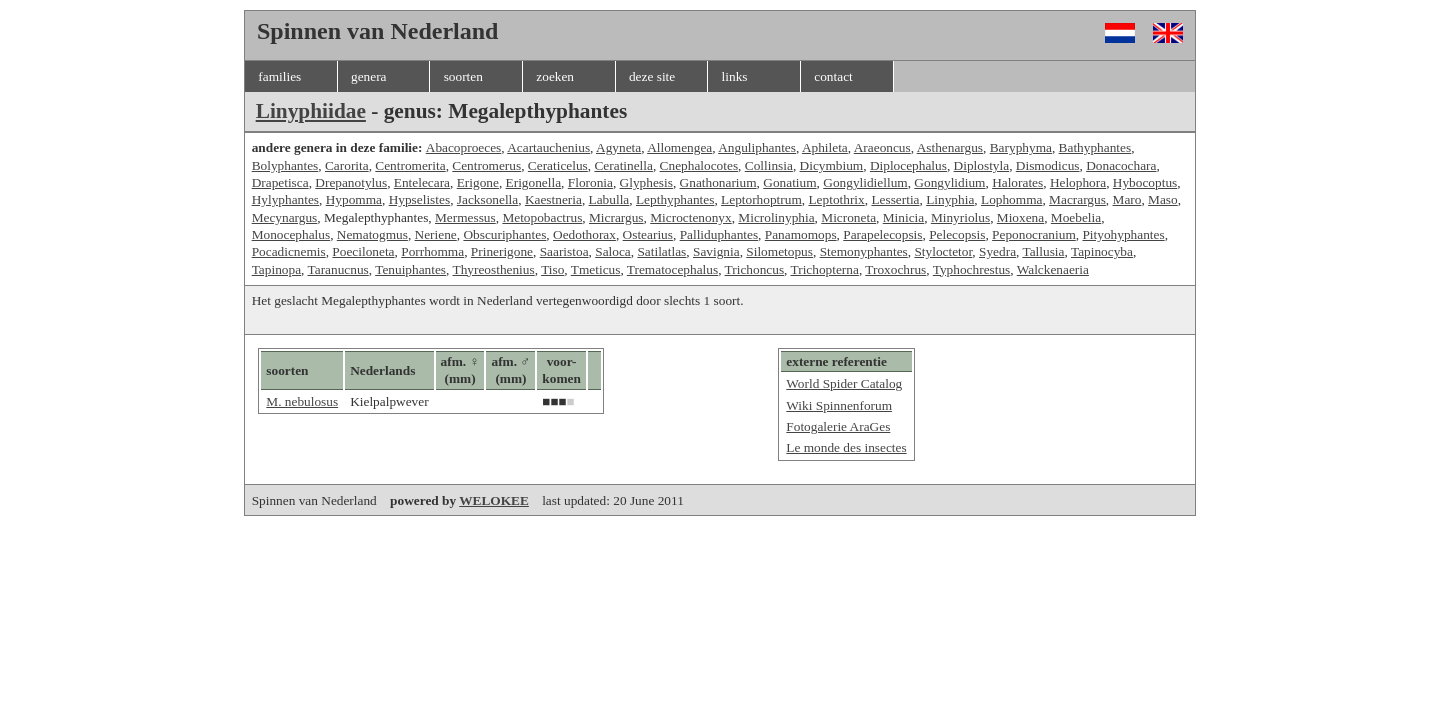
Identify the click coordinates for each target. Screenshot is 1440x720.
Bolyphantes (285, 165)
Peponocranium (1034, 234)
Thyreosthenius (494, 269)
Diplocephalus (908, 165)
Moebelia (1076, 217)
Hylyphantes (285, 199)
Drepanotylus (351, 182)
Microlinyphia (776, 217)
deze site (652, 76)
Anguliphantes (757, 147)
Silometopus (779, 251)
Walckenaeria (1053, 269)
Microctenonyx (690, 217)
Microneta (848, 217)
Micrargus (616, 217)
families (279, 76)
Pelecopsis (957, 234)
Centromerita (410, 165)
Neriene (436, 234)
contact (833, 76)
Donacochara (1121, 165)
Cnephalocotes (699, 165)
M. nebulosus (302, 401)
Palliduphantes (719, 234)
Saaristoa (564, 251)
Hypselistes (419, 199)
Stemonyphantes (864, 251)
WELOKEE (494, 500)
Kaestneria (553, 199)
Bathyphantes (1095, 147)
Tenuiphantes (410, 269)
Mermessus (465, 217)
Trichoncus (755, 269)
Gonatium (789, 182)
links (735, 76)
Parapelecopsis (882, 234)
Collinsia (769, 165)
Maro (1127, 199)
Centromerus (486, 165)
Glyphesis (646, 182)
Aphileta (825, 147)
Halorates (1017, 182)
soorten (463, 76)
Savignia (716, 251)
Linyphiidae (311, 111)
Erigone (478, 182)
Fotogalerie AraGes (838, 426)
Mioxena (1020, 217)
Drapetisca (280, 182)
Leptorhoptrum (761, 199)
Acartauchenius (548, 147)
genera (369, 76)
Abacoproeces (464, 147)
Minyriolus (960, 217)
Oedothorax (584, 234)
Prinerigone (502, 251)
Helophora (1078, 182)
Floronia (590, 182)
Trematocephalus (672, 269)
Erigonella (534, 182)
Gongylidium (949, 182)
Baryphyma (1021, 147)
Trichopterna (825, 269)
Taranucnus (338, 269)
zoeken (555, 76)
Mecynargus (285, 217)
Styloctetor (943, 251)
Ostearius (648, 234)
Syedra (997, 251)
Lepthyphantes (675, 199)
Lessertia (895, 199)
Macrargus (1077, 199)
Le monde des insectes (846, 447)
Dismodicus (1048, 165)
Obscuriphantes (504, 234)
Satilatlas (661, 251)
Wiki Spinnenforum (839, 405)
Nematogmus (372, 234)
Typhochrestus (972, 269)
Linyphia (950, 199)
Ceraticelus (558, 165)
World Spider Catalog (844, 383)
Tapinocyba (1102, 251)
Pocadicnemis (289, 251)
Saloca (613, 251)
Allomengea (679, 147)
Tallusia (1043, 251)
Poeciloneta (363, 251)
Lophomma (1011, 199)
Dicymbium (832, 165)
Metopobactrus (542, 217)
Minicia (903, 217)
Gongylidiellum (865, 182)
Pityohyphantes (1123, 234)
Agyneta (618, 147)
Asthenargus (950, 147)
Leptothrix (836, 199)
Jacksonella (487, 199)
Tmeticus (596, 269)
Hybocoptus (1145, 182)
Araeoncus (882, 147)
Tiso (552, 269)
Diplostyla (982, 165)
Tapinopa (276, 269)
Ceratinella (623, 165)
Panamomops (801, 234)
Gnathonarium (718, 182)
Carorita (347, 165)
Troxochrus (895, 269)
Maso (1163, 199)
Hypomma (354, 199)
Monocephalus (291, 234)
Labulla (609, 199)
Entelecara (422, 182)
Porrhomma (432, 251)
